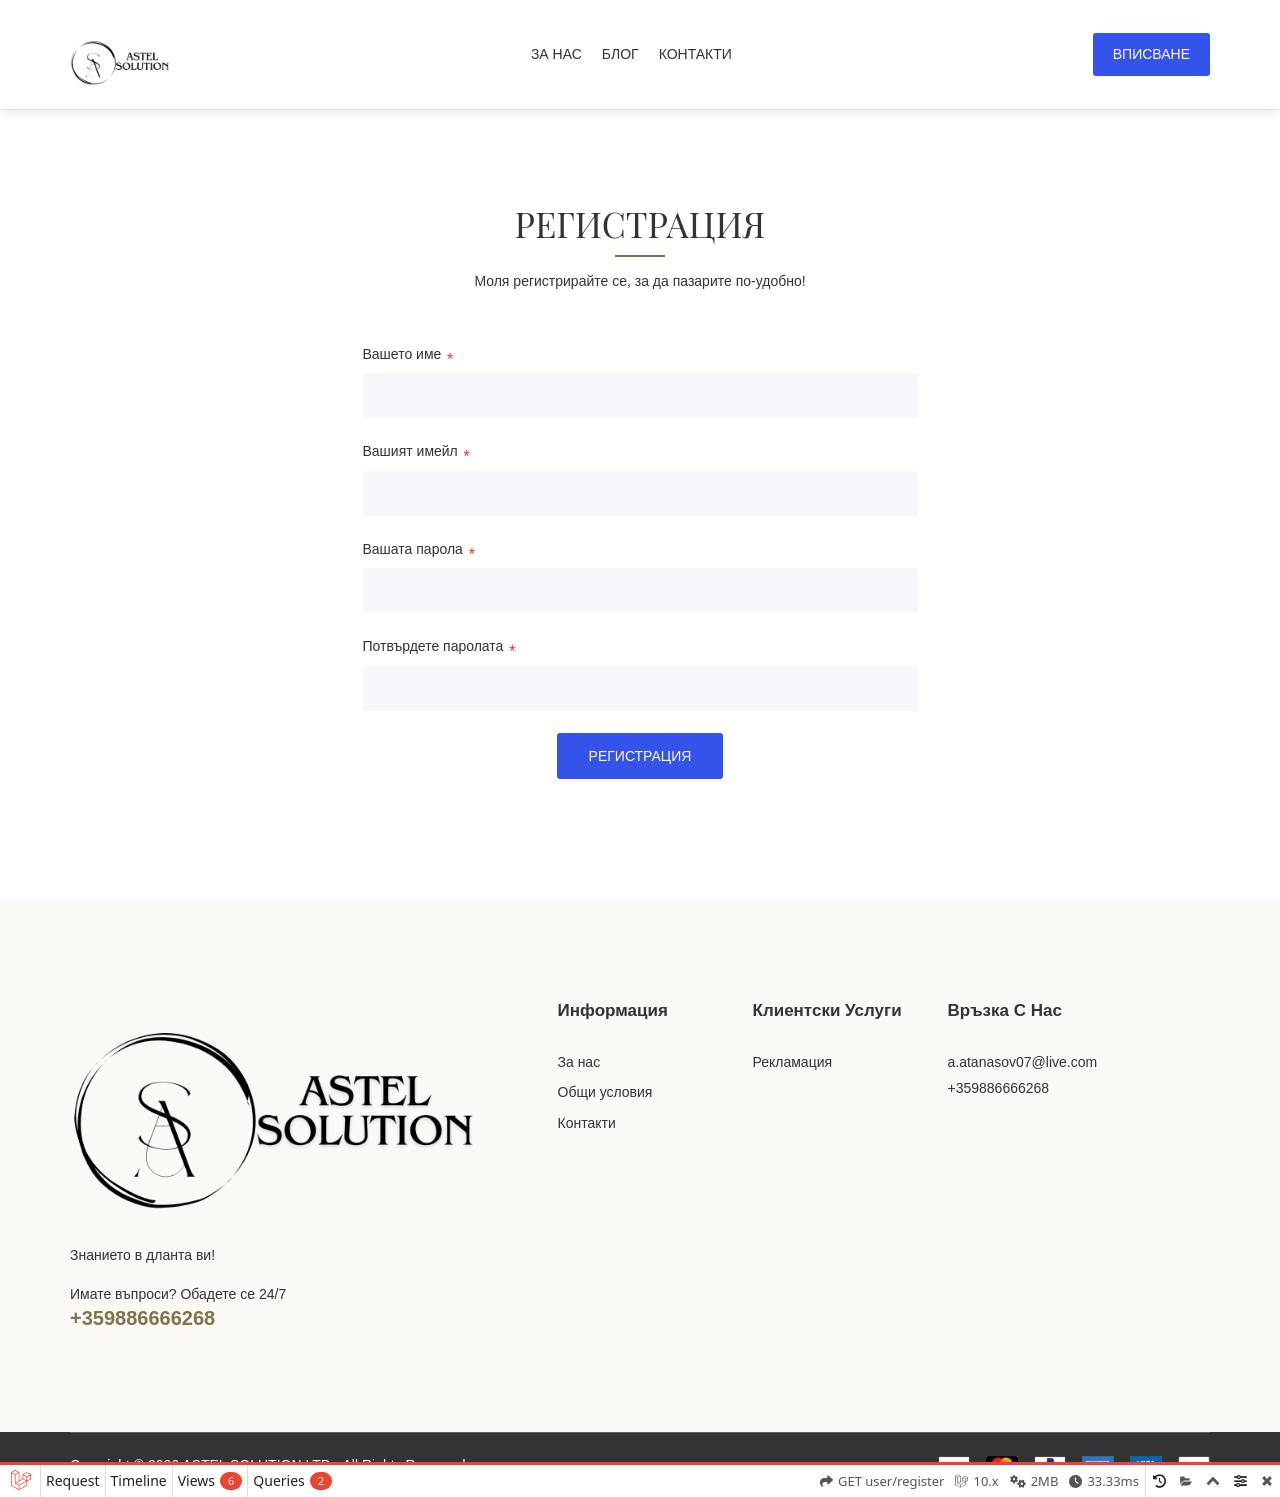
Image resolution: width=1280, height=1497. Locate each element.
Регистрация (640, 756)
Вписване (1151, 54)
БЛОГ (620, 54)
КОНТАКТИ (695, 54)
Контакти (587, 1123)
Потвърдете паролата (433, 647)
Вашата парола (413, 550)
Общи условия (605, 1092)
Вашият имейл (410, 452)
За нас (579, 1062)
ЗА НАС (556, 54)
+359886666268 (142, 1318)
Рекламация (793, 1062)
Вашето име (402, 355)
